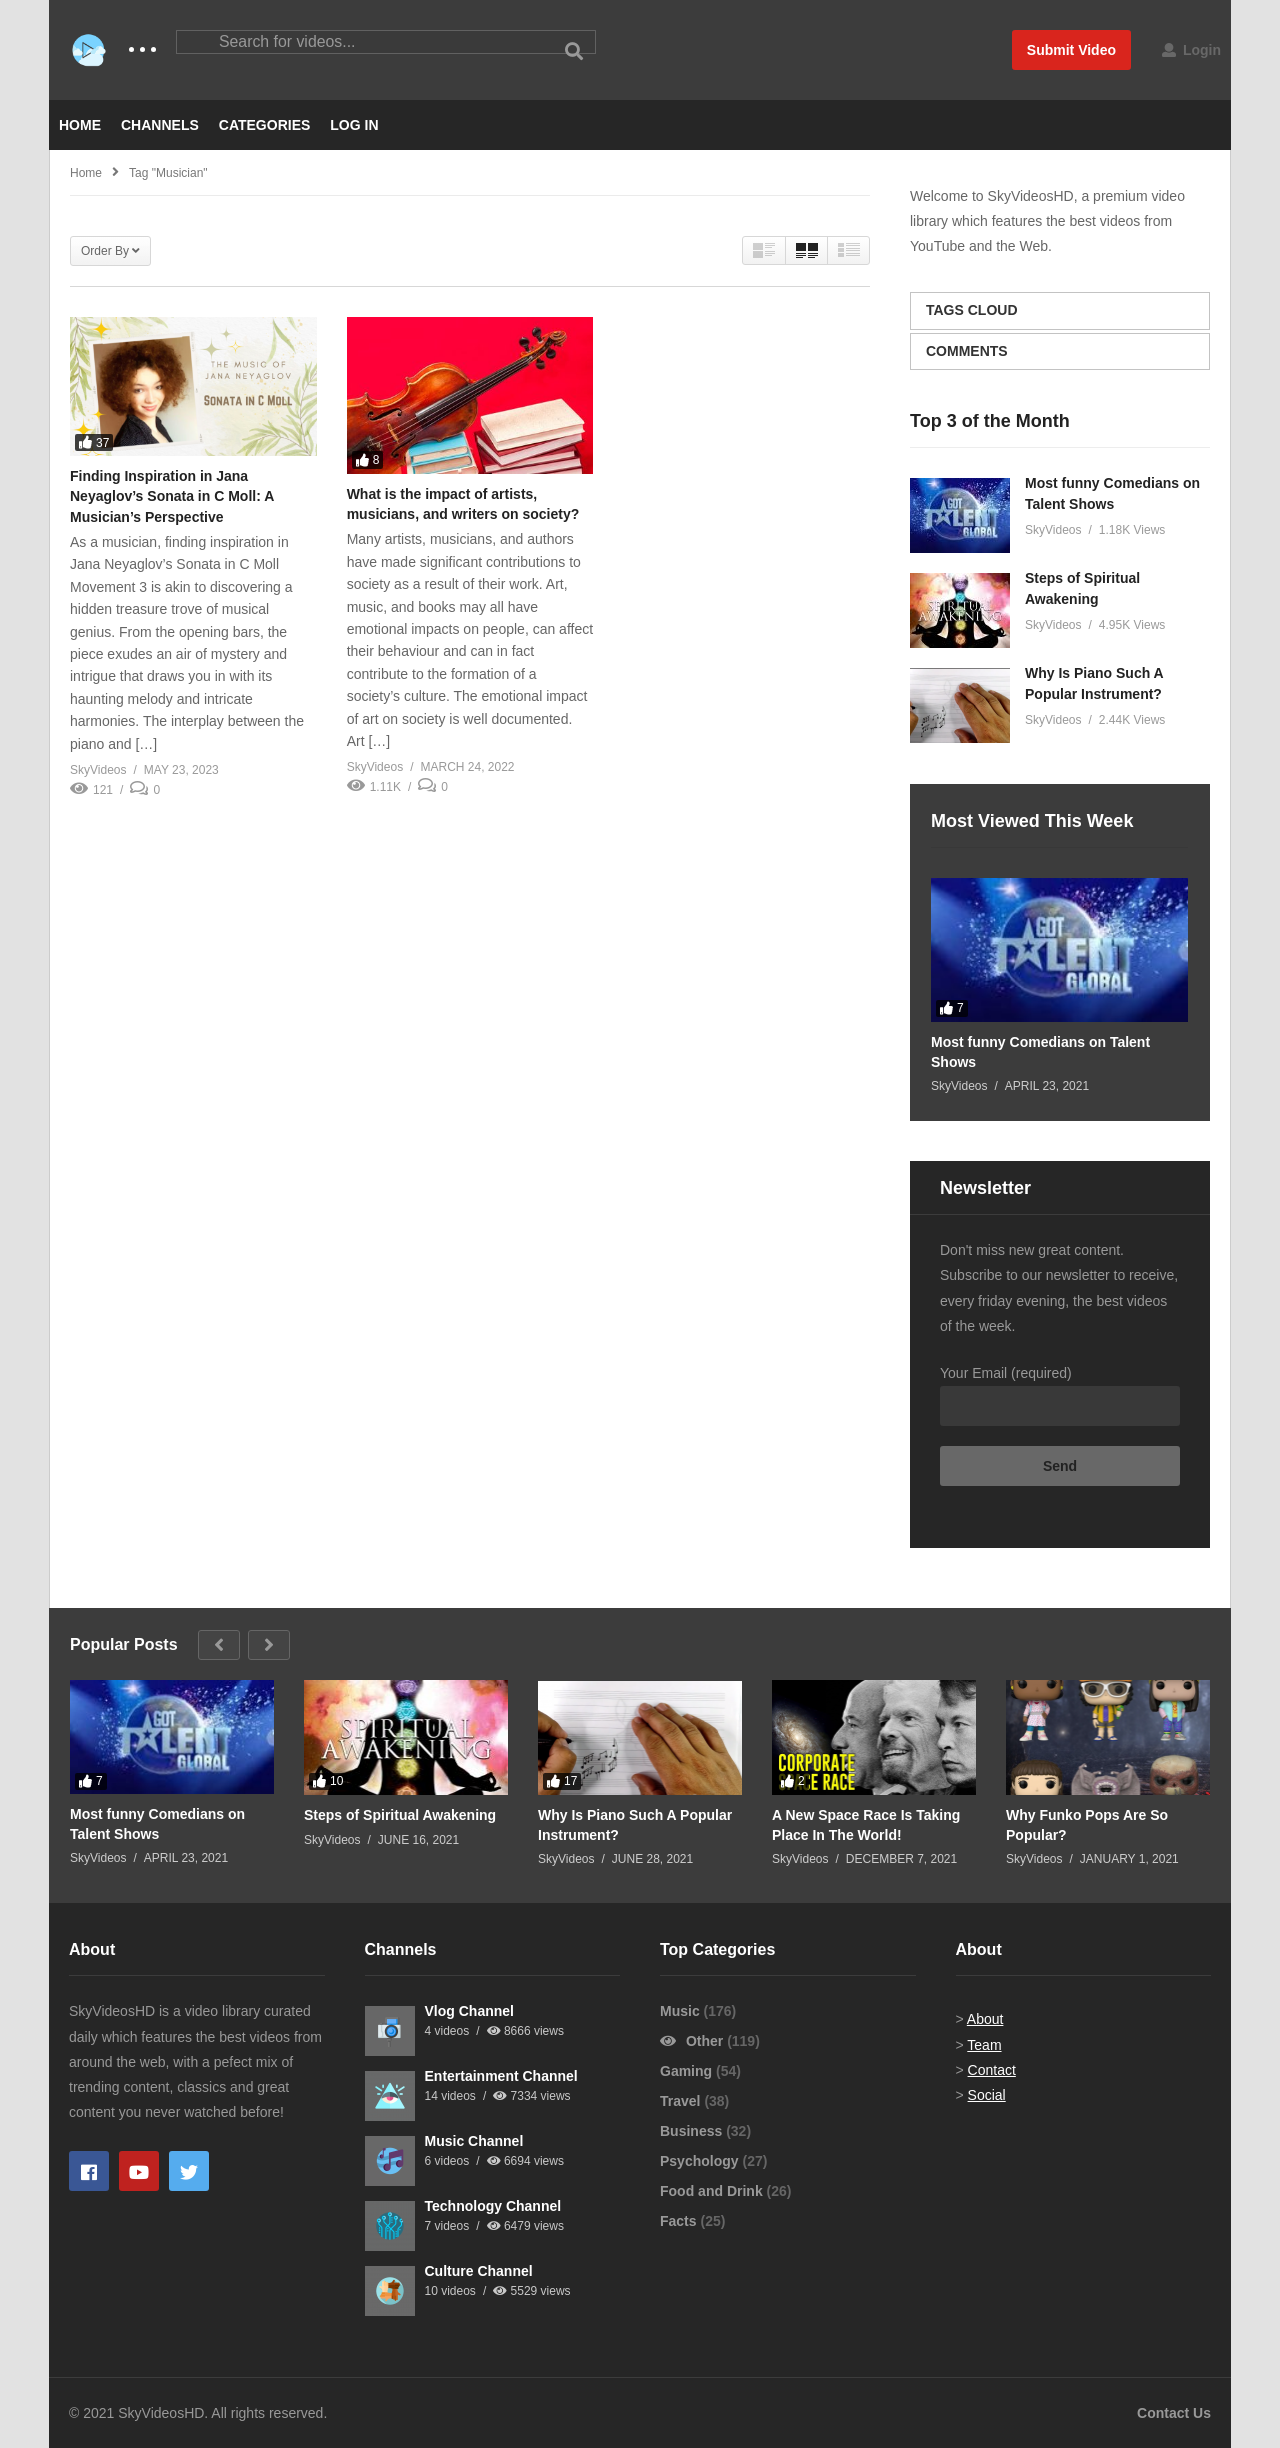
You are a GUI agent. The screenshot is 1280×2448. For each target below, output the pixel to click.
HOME (80, 125)
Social (987, 2095)
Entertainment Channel (501, 2076)
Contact (992, 2070)
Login (1191, 50)
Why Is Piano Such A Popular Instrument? (635, 1825)
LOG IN (354, 125)
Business (693, 2131)
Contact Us (1174, 2413)
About (985, 2019)
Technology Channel (493, 2206)
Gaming (688, 2071)
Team (984, 2045)
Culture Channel (479, 2271)
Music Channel (474, 2141)
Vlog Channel (469, 2011)
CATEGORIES (265, 125)
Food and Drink (713, 2191)
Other (693, 2041)
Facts (680, 2221)
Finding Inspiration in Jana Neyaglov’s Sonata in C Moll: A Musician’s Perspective (172, 496)
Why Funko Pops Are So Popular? (1087, 1825)
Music (682, 2011)
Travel (682, 2101)
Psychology (701, 2161)
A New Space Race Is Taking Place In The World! (866, 1825)
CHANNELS (160, 125)
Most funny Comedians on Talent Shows (1040, 1052)
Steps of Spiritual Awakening (400, 1815)
